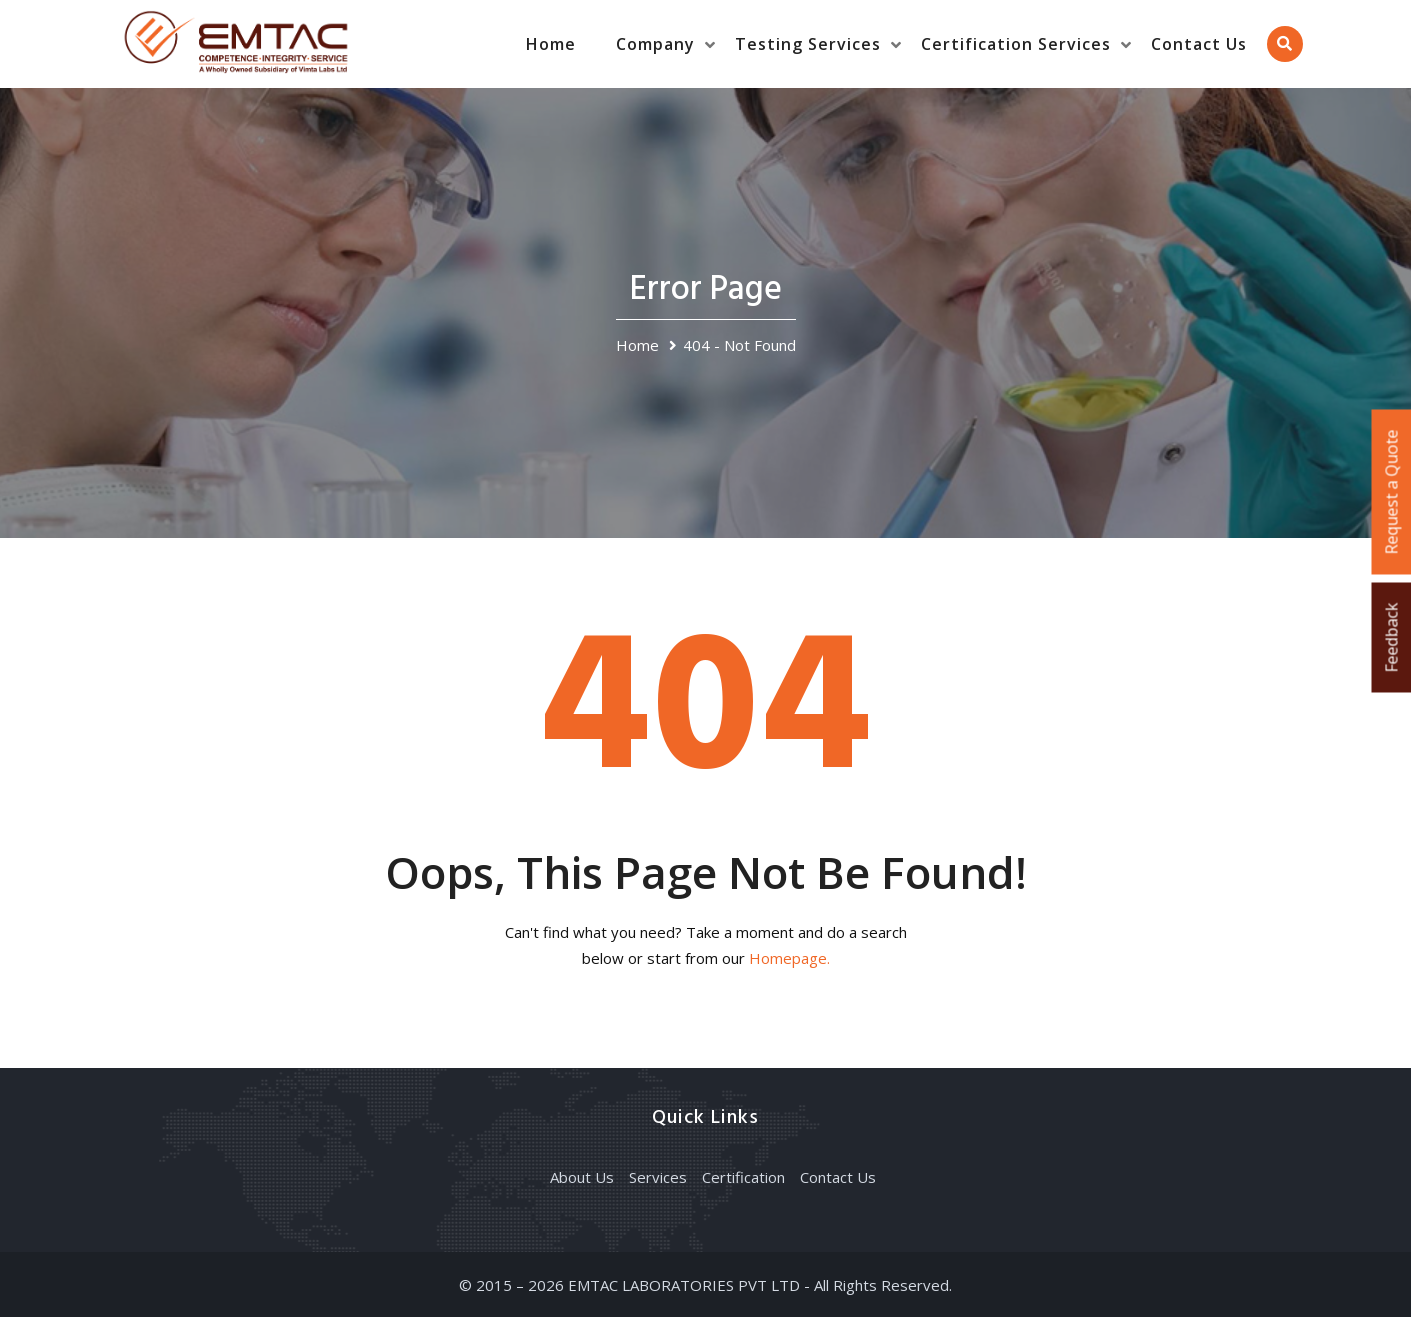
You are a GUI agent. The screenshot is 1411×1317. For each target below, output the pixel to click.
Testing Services (808, 44)
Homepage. (789, 958)
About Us (582, 1177)
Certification (743, 1177)
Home (551, 44)
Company (655, 44)
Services (658, 1177)
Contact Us (1199, 44)
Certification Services (1016, 44)
